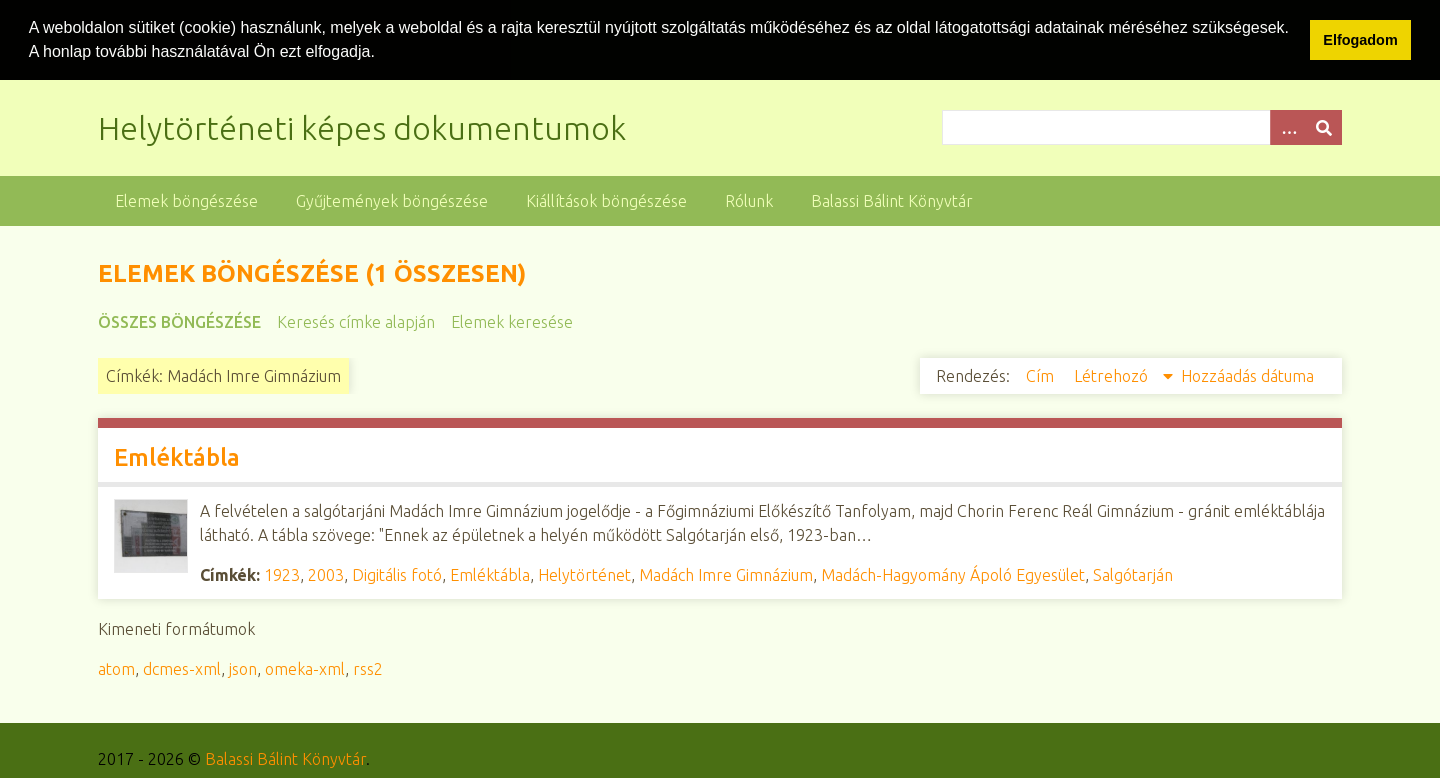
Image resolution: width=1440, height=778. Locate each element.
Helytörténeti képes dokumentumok (362, 127)
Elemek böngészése (186, 200)
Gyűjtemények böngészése (392, 200)
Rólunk (749, 200)
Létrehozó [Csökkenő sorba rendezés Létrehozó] (1113, 375)
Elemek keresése (512, 321)
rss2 (368, 668)
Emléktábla (177, 456)
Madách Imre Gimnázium (726, 574)
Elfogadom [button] (1360, 40)
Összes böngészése (179, 321)
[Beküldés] (1324, 126)
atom (116, 668)
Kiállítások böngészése (606, 200)
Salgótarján (1133, 574)
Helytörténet (584, 574)
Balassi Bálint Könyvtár (892, 200)
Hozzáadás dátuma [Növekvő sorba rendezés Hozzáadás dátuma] (1247, 375)
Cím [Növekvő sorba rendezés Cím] (1042, 375)
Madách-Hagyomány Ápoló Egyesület (953, 574)
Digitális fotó (397, 574)
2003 (326, 574)
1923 (282, 574)
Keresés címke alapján (356, 321)
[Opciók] (1288, 126)
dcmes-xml (182, 668)
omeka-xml (305, 668)
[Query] (1142, 126)
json (243, 668)
